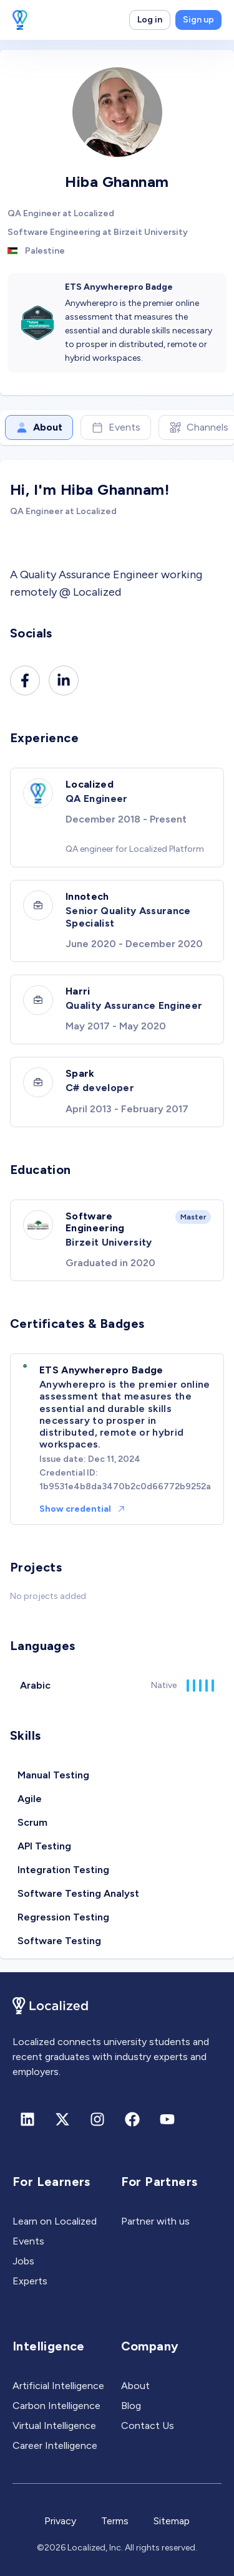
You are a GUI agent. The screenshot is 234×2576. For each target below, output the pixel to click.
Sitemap (172, 2521)
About (39, 427)
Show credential (82, 1509)
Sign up (198, 19)
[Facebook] (25, 680)
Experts (29, 2281)
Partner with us (155, 2221)
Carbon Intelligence (56, 2405)
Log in (149, 19)
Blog (131, 2405)
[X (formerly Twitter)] (62, 2119)
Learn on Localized (54, 2221)
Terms (115, 2521)
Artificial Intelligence (58, 2386)
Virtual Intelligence (54, 2425)
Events (115, 427)
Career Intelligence (54, 2445)
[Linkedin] (64, 680)
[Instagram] (97, 2119)
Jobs (23, 2261)
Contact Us (147, 2425)
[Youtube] (167, 2119)
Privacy (60, 2521)
